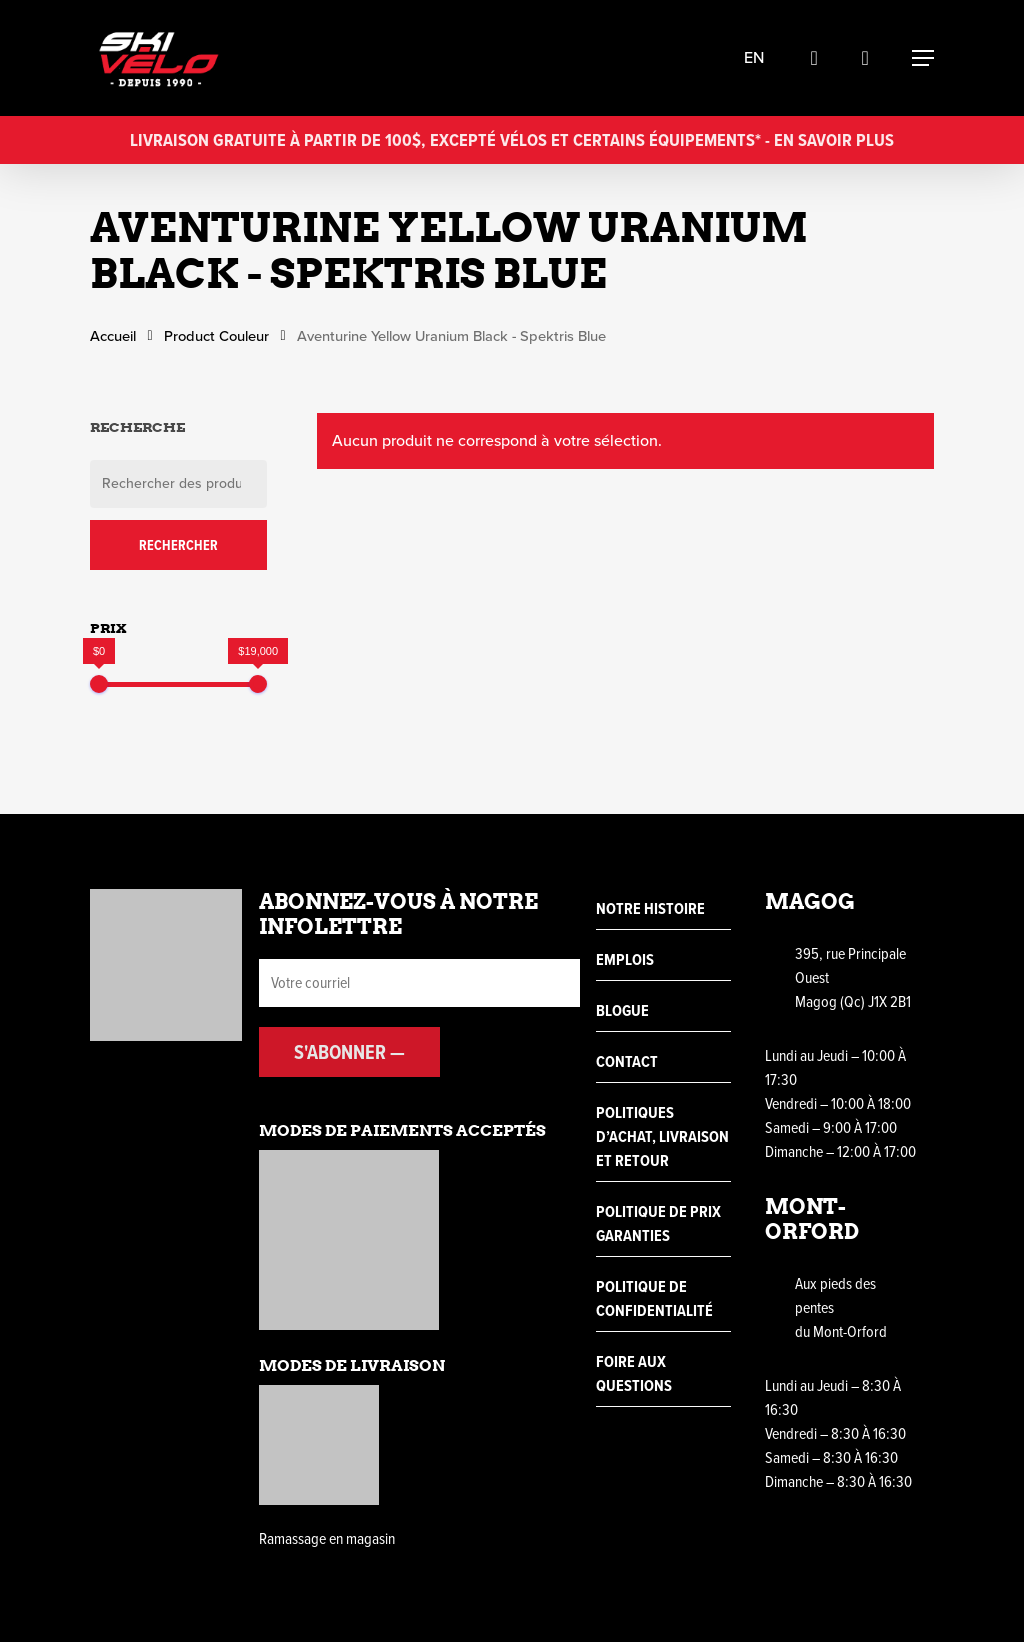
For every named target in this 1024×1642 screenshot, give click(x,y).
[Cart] (873, 58)
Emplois (625, 959)
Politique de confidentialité (654, 1298)
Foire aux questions (634, 1373)
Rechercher (178, 545)
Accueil (113, 336)
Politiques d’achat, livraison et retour (662, 1136)
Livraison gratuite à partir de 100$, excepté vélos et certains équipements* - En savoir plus (512, 139)
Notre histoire (650, 908)
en (762, 58)
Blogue (622, 1010)
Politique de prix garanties (658, 1223)
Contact (627, 1061)
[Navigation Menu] (923, 58)
